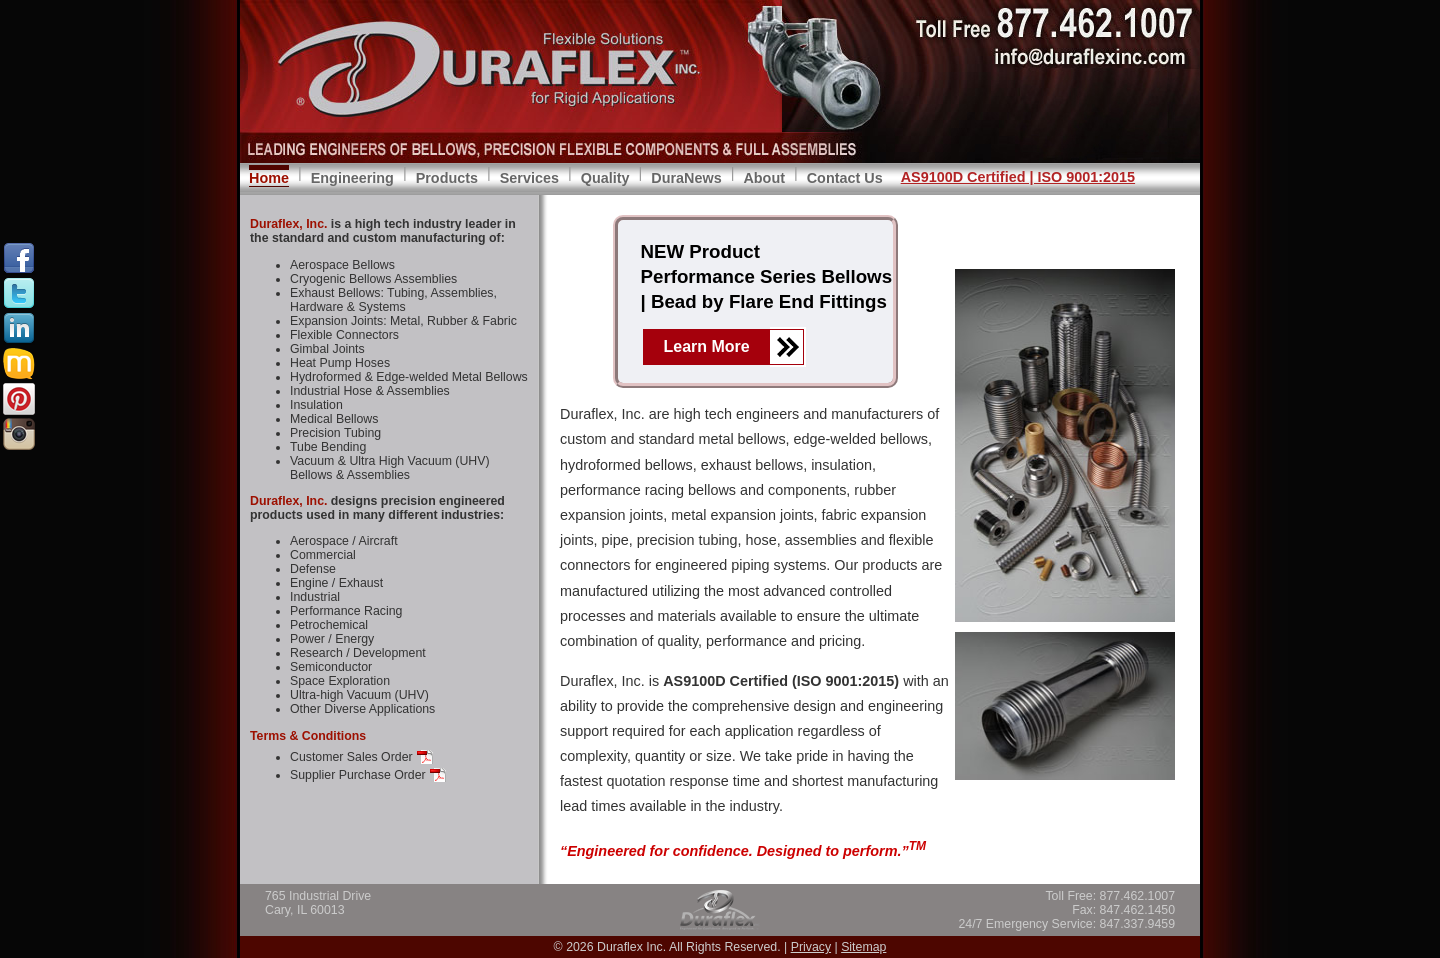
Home (269, 178)
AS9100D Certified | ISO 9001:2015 (1018, 177)
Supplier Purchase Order (358, 775)
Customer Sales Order (351, 757)
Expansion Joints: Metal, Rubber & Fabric (403, 321)
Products (447, 178)
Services (529, 178)
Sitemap (863, 947)
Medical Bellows (334, 419)
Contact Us (845, 178)
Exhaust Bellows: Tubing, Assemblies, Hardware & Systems (393, 300)
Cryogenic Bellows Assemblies (373, 279)
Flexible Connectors (344, 335)
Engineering (352, 178)
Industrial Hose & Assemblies (370, 391)
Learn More (707, 346)
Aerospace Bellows (342, 265)
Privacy (811, 947)
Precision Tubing (335, 433)
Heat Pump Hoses (340, 363)
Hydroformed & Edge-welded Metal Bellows (409, 377)
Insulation (316, 405)
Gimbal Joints (327, 349)
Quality (605, 178)
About (764, 178)
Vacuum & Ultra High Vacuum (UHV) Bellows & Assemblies (390, 468)
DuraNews (686, 178)
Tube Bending (328, 447)
